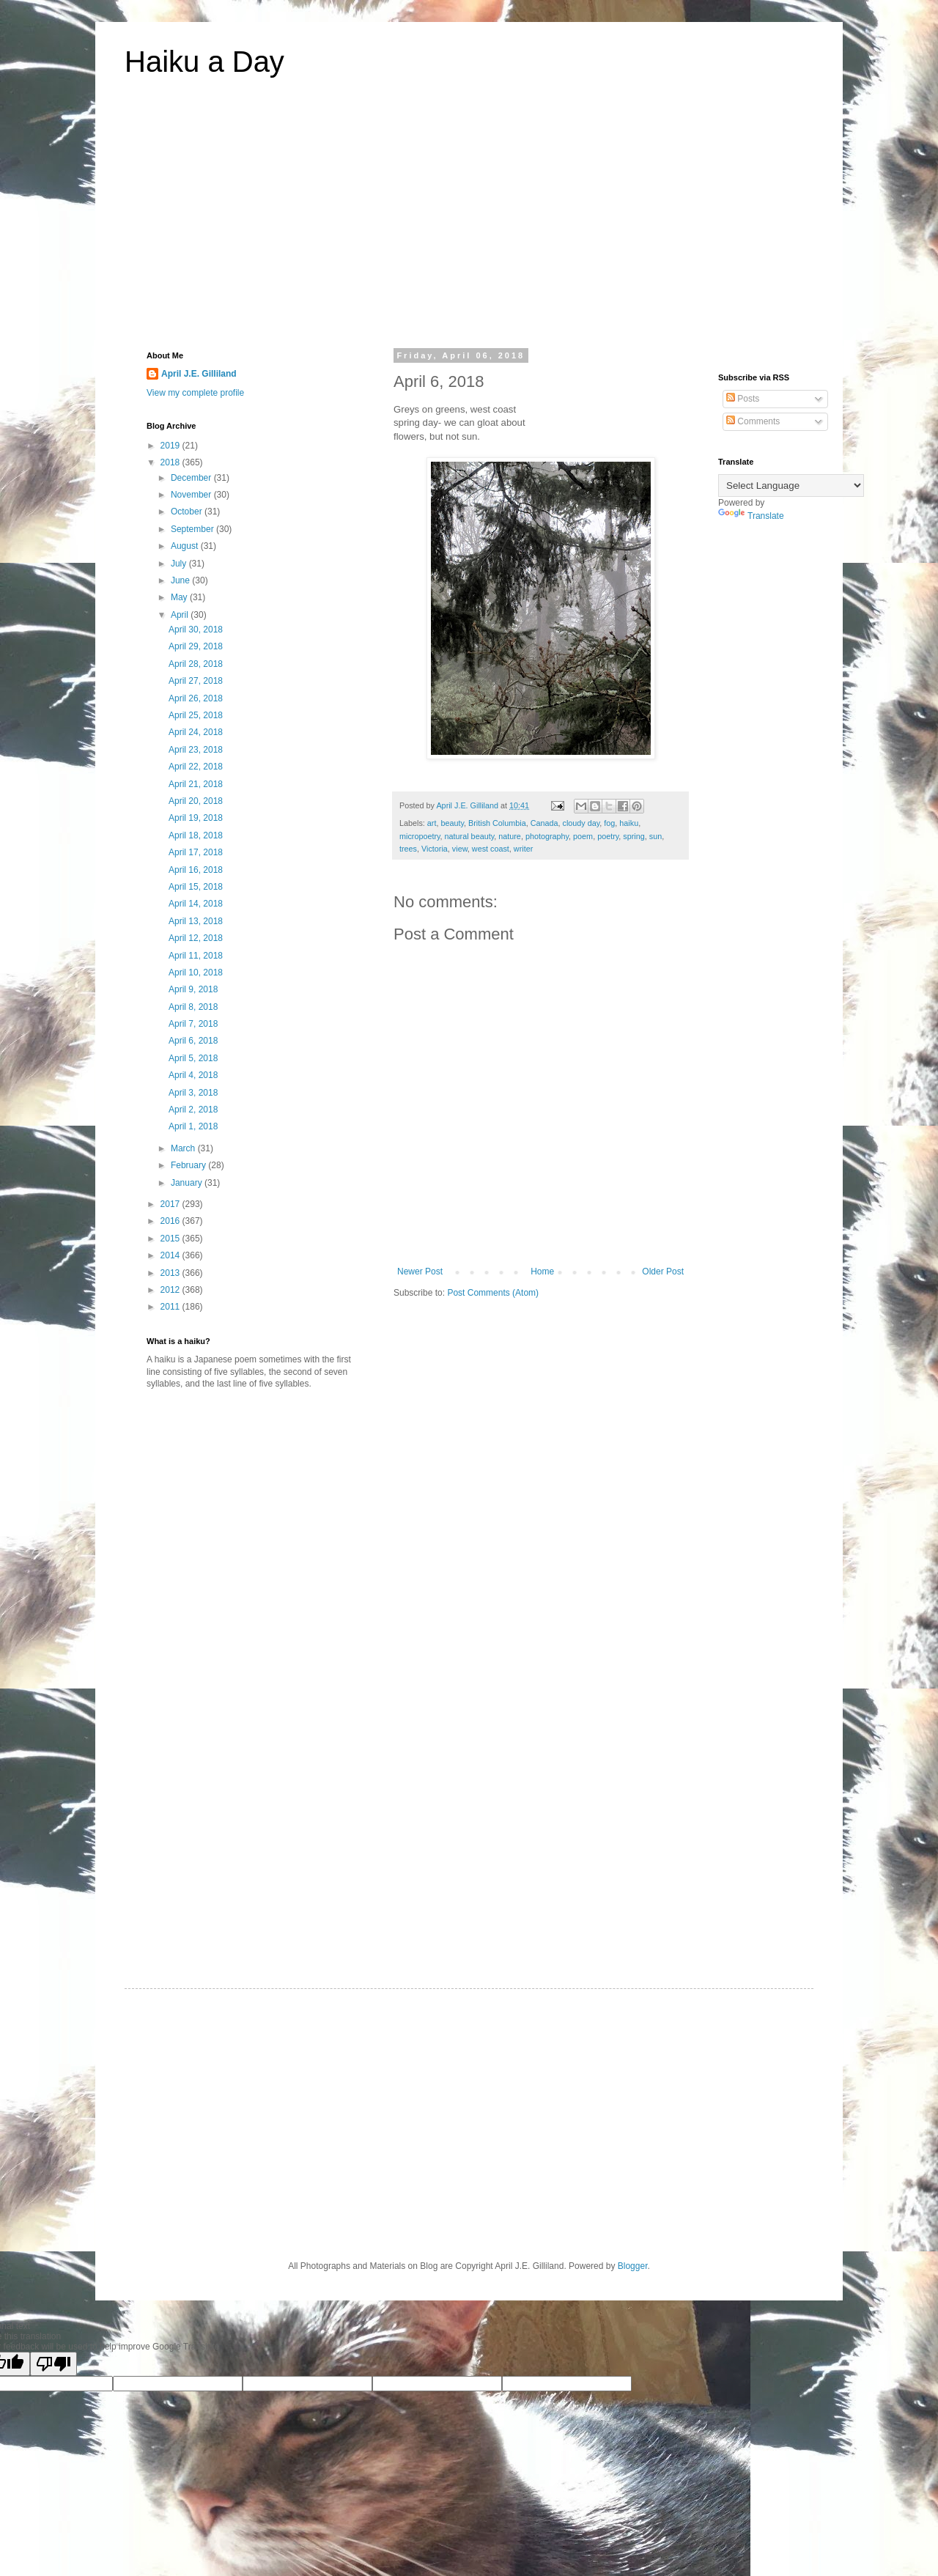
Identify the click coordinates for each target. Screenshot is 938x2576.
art (432, 823)
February (189, 1165)
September (193, 529)
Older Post (663, 1271)
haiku (628, 823)
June (181, 580)
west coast (490, 848)
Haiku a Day (204, 61)
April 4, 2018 (193, 1075)
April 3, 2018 (193, 1093)
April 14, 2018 (196, 903)
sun (655, 836)
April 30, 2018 (196, 629)
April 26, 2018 (196, 698)
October (187, 511)
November (192, 495)
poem (583, 836)
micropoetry (419, 836)
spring (633, 836)
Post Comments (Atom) (493, 1293)
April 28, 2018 (196, 664)
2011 (171, 1307)
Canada (544, 823)
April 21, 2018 (196, 784)
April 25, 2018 (196, 715)
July (180, 563)
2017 (171, 1204)
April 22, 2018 (196, 766)
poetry (607, 836)
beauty (452, 823)
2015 (171, 1238)
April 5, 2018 (193, 1058)
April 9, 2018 (193, 989)
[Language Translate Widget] (791, 485)
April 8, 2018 (193, 1007)
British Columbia (497, 823)
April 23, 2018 (196, 750)
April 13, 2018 (196, 921)
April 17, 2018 (196, 852)
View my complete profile (195, 393)
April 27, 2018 (196, 681)
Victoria (434, 848)
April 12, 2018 (196, 938)
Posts (742, 399)
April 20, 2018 (196, 801)
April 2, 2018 (193, 1109)
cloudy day (581, 823)
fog (609, 823)
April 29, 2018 (196, 646)
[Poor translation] (53, 2364)
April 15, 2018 (196, 887)
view (460, 848)
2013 (171, 1273)
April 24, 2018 (196, 732)
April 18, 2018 (196, 835)
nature (509, 836)
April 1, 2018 (193, 1126)
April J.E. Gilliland (199, 374)
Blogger (633, 2266)
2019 (171, 445)
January (187, 1183)
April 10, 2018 (196, 972)
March (184, 1148)
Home (542, 1271)
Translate (751, 516)
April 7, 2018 (193, 1024)
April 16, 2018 (196, 870)
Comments (753, 421)
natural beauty (470, 836)
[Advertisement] (469, 222)
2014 (171, 1255)
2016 (171, 1221)
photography (547, 836)
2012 (171, 1290)
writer (523, 848)
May (180, 597)
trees (408, 848)
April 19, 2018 (196, 818)
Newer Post (420, 1271)
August (186, 546)
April (181, 615)
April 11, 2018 (196, 956)
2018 (171, 462)
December (192, 478)
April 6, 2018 (193, 1041)
